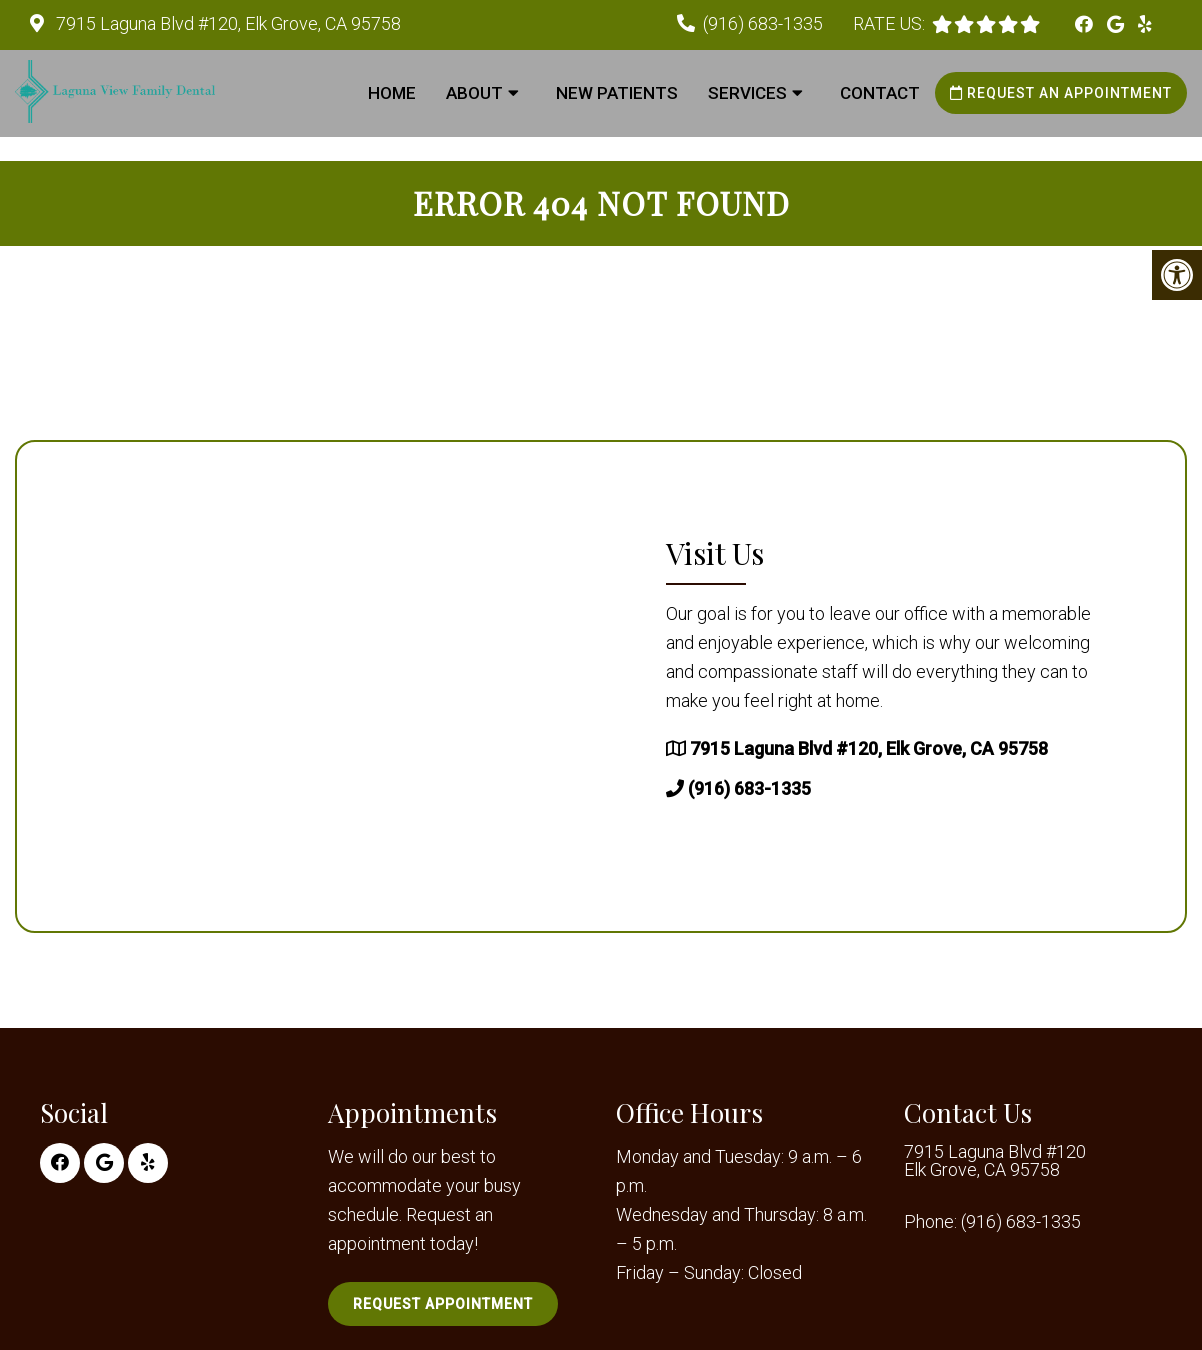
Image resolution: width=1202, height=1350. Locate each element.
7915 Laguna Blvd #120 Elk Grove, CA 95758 (995, 1161)
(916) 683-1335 (763, 23)
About (474, 93)
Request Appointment (443, 1304)
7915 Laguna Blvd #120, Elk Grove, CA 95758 (226, 23)
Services (747, 93)
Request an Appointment (1061, 93)
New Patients (617, 93)
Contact (880, 93)
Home (392, 93)
